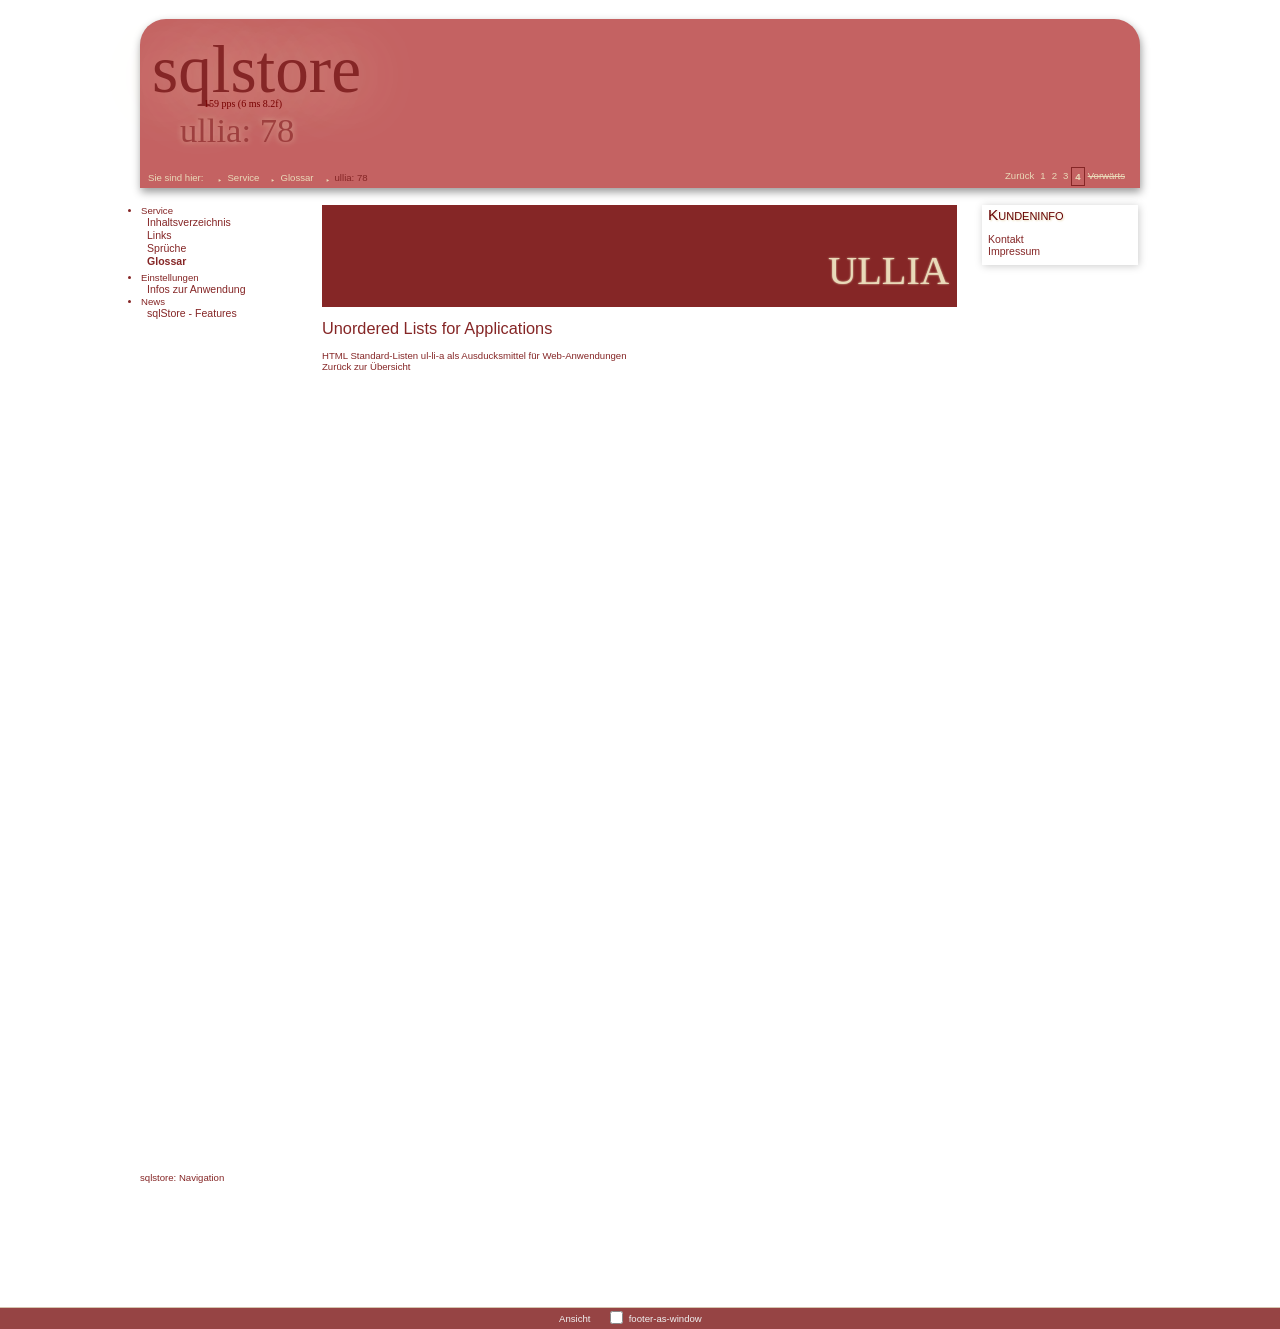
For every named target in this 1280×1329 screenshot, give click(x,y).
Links (159, 235)
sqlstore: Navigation (182, 1177)
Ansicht (574, 1317)
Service (243, 177)
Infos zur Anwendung (196, 289)
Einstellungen (170, 277)
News (153, 301)
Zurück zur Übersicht (366, 366)
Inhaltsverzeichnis (189, 222)
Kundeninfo (1026, 214)
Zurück (1019, 175)
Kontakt (1006, 239)
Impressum (1014, 251)
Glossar (296, 177)
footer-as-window (665, 1317)
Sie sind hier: (175, 177)
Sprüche (166, 248)
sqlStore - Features (192, 313)
